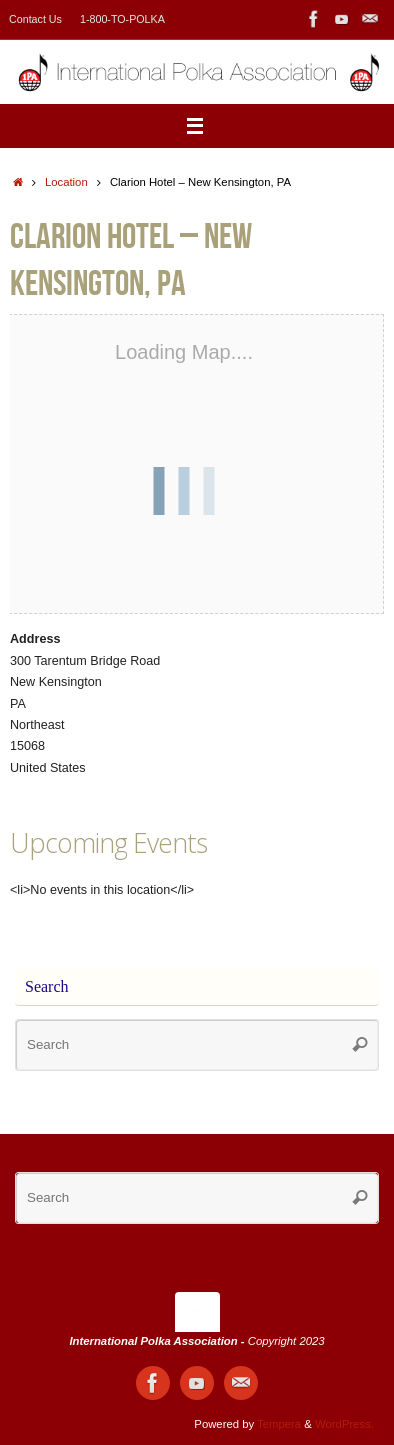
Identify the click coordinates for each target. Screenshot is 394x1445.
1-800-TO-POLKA (122, 19)
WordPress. (344, 1424)
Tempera (279, 1424)
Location (66, 182)
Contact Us (35, 19)
